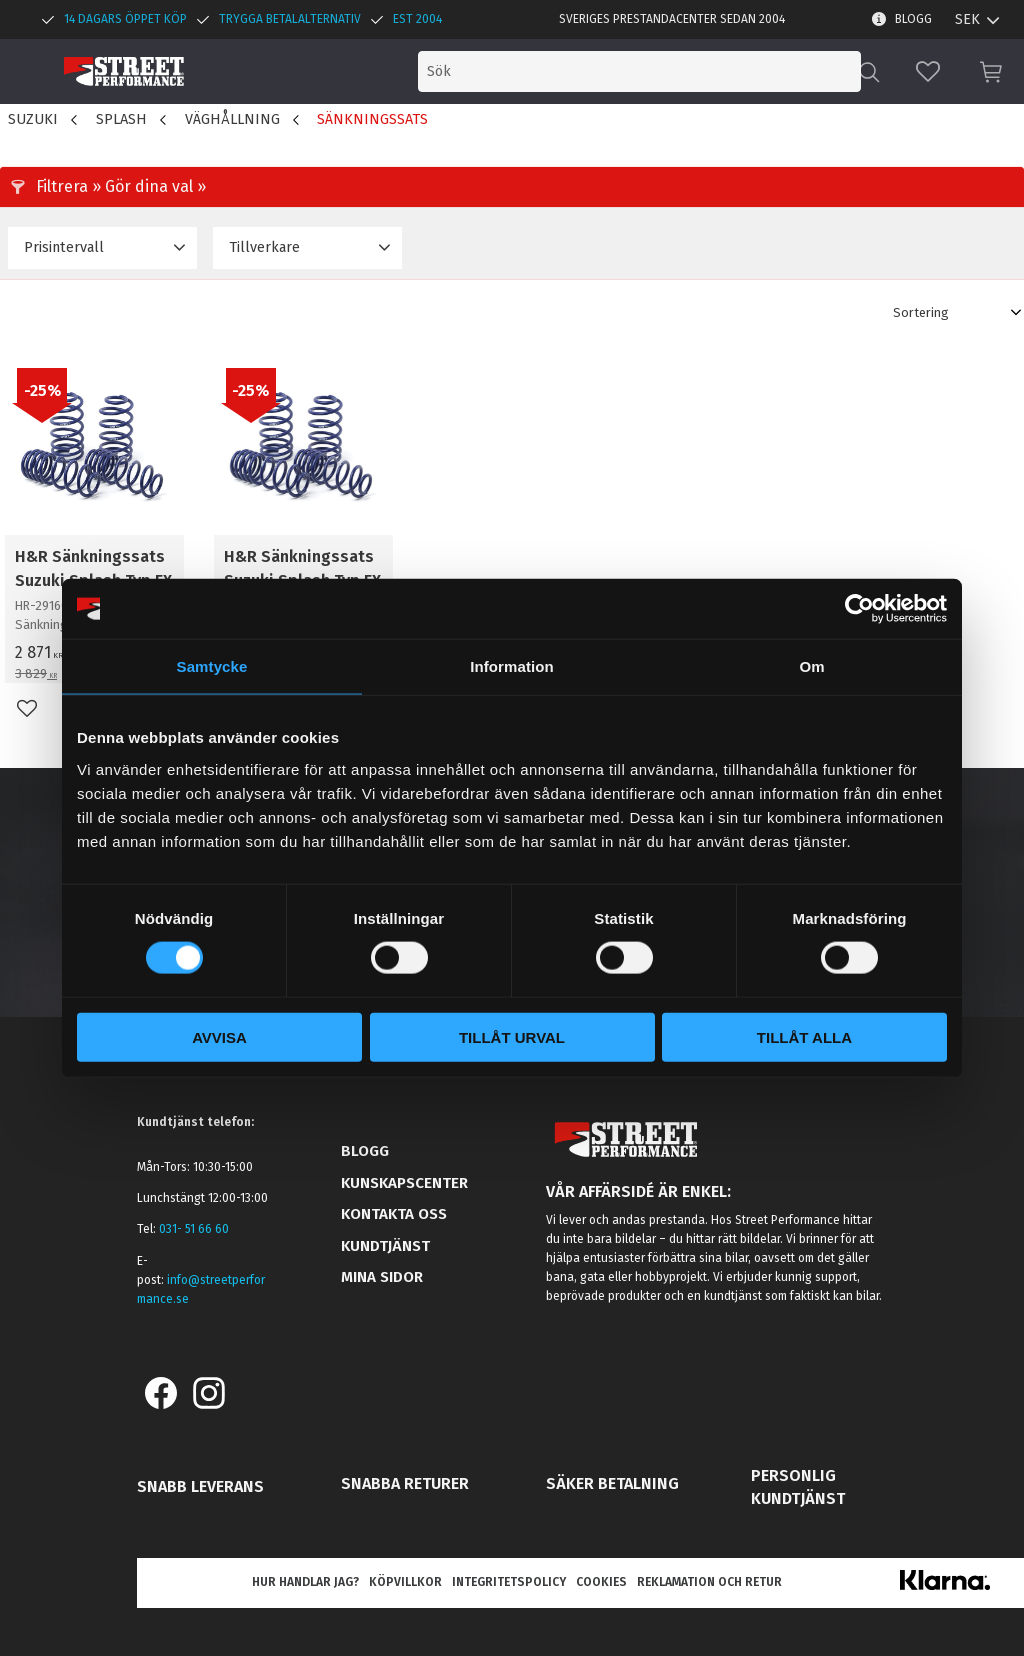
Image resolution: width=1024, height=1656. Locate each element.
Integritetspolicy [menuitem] (509, 1582)
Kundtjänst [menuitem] (385, 1246)
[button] (928, 71)
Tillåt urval (512, 1036)
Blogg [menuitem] (913, 19)
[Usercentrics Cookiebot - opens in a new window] (859, 609)
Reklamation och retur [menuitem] (709, 1582)
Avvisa (219, 1036)
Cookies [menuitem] (601, 1582)
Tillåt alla (804, 1036)
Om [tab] (811, 666)
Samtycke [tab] (212, 666)
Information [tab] (512, 666)
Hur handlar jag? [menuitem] (305, 1582)
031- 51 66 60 (194, 1229)
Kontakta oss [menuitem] (394, 1214)
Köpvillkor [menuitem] (405, 1582)
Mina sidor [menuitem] (382, 1277)
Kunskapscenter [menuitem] (404, 1183)
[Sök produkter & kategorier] (692, 71)
